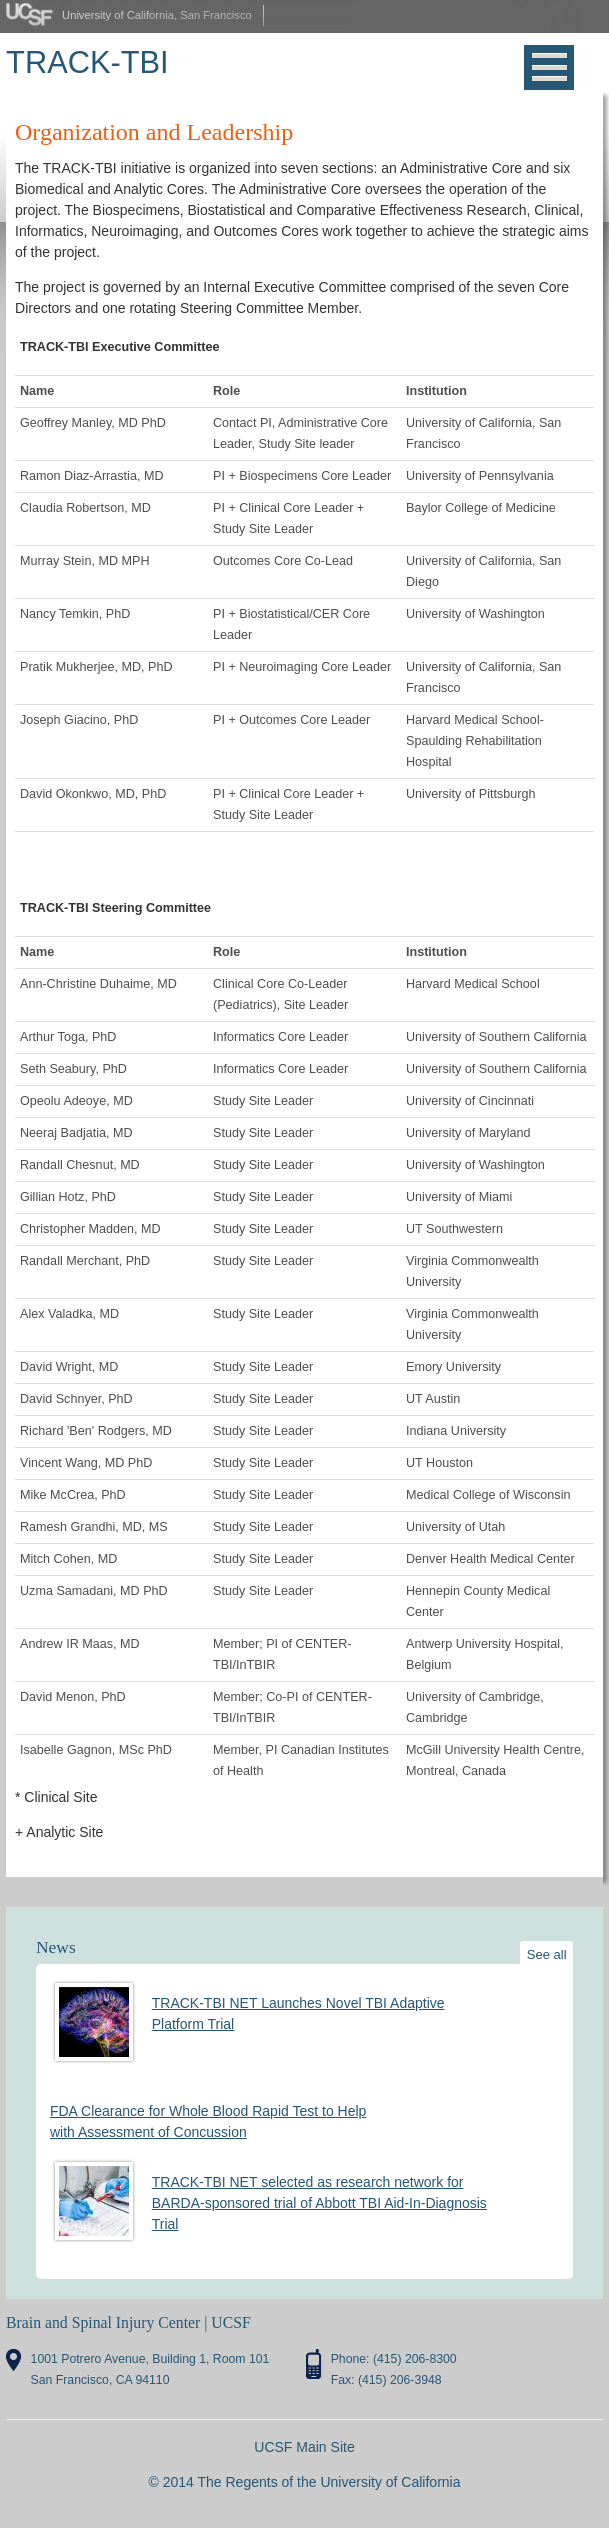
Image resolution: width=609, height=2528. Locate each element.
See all (547, 1954)
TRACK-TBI (87, 62)
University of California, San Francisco (157, 15)
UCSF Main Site (304, 2447)
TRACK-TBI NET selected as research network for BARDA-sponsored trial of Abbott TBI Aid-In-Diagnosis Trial (319, 2203)
